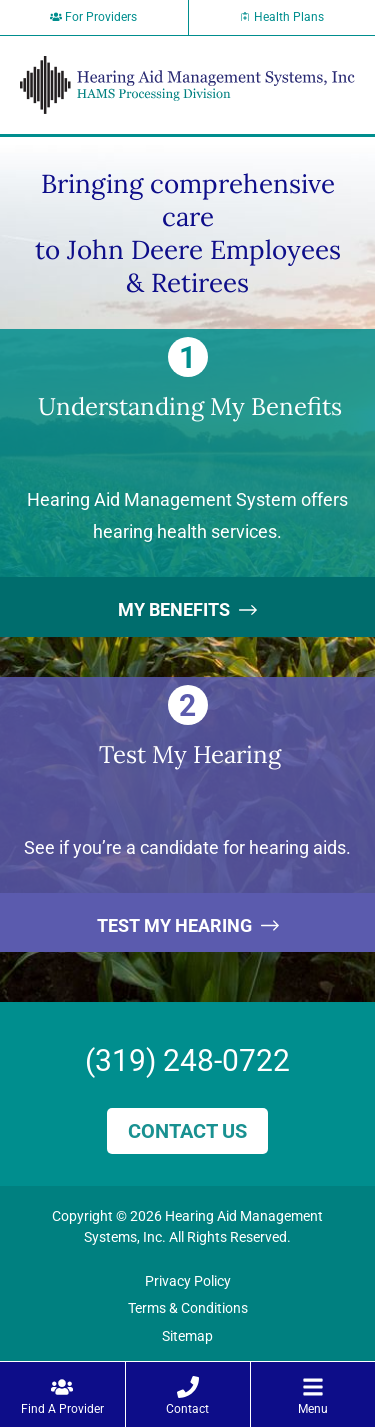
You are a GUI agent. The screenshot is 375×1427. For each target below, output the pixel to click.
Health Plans (281, 17)
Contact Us (187, 1131)
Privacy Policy (188, 1281)
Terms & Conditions (188, 1308)
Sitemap (187, 1336)
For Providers (93, 17)
